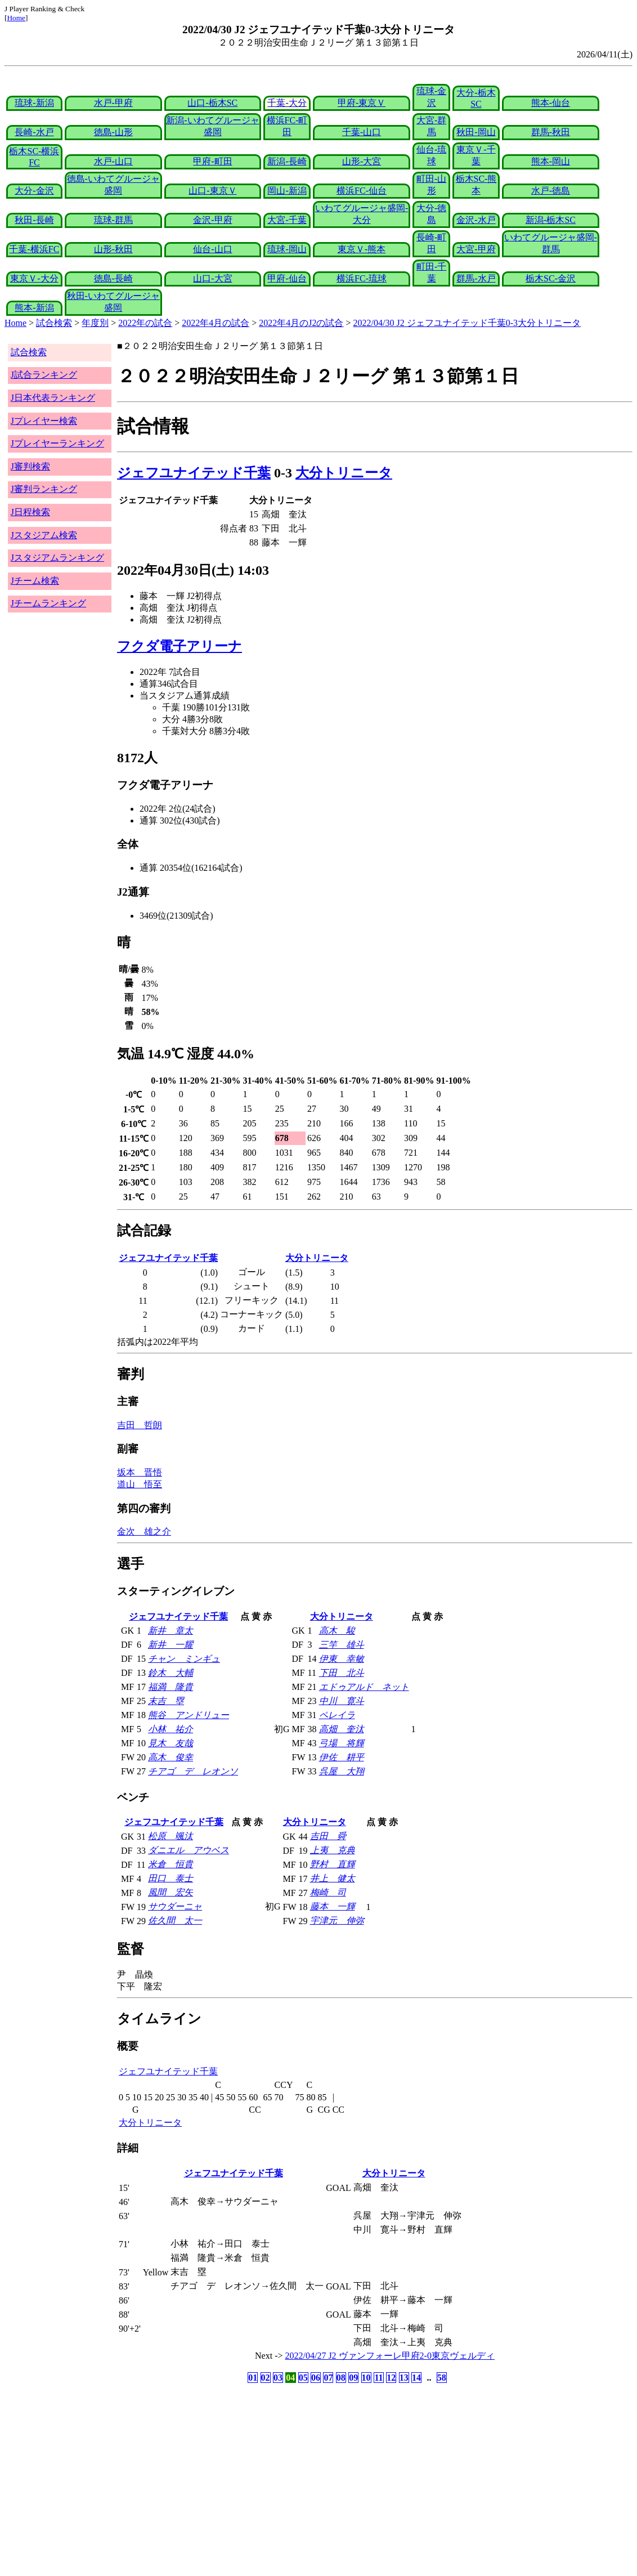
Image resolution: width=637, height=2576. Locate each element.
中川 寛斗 (341, 1701)
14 (416, 2377)
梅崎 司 (328, 1892)
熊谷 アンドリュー (188, 1715)
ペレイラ (337, 1715)
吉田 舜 (328, 1836)
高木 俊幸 (170, 1757)
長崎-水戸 (34, 132)
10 (366, 2377)
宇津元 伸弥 (337, 1920)
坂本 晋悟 (139, 1472)
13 (404, 2377)
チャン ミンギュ (184, 1658)
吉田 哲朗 (139, 1425)
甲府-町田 (212, 161)
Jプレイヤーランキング (57, 443)
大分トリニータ (343, 473)
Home (16, 18)
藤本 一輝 (332, 1906)
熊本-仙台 (550, 103)
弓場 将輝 (341, 1743)
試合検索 (54, 323)
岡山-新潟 (286, 190)
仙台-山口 (212, 249)
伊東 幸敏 (341, 1658)
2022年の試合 (145, 323)
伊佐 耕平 (341, 1757)
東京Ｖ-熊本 (361, 249)
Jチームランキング (48, 603)
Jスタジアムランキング (57, 557)
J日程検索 (30, 512)
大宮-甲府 (475, 249)
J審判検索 (30, 466)
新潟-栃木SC (551, 220)
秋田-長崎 (34, 220)
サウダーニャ (175, 1906)
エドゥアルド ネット (364, 1687)
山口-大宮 (212, 278)
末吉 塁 (166, 1701)
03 (277, 2377)
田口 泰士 (170, 1878)
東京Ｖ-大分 (34, 278)
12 (391, 2377)
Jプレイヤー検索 (44, 421)
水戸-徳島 (550, 190)
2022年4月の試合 (215, 323)
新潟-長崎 (286, 161)
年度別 (95, 323)
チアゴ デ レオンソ (193, 1771)
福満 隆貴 (170, 1687)
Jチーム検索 (35, 580)
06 (315, 2377)
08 (341, 2377)
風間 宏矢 (170, 1892)
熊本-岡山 (550, 161)
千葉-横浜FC (34, 249)
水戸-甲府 (113, 103)
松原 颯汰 (170, 1836)
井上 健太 (332, 1878)
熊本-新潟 (34, 307)
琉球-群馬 (113, 220)
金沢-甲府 (212, 220)
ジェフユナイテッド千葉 (194, 473)
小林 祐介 (170, 1729)
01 (252, 2377)
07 (328, 2377)
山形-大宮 (361, 161)
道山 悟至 (139, 1484)
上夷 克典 (332, 1850)
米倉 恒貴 (170, 1864)
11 (378, 2377)
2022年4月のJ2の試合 (301, 323)
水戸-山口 (113, 161)
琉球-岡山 (286, 249)
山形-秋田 (113, 249)
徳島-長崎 (113, 278)
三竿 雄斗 (341, 1644)
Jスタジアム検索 (44, 535)
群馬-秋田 (550, 132)
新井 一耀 (170, 1644)
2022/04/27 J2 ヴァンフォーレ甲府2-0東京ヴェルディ (390, 2355)
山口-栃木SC (212, 103)
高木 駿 (337, 1630)
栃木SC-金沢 (551, 278)
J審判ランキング (44, 489)
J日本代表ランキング (53, 397)
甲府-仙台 (286, 278)
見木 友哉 (170, 1743)
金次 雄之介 (144, 1531)
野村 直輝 (332, 1864)
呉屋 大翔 (341, 1771)
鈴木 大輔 (170, 1673)
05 (303, 2377)
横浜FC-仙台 (362, 190)
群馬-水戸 (475, 278)
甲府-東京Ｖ (361, 103)
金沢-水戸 (475, 220)
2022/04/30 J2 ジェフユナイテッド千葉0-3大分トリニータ (467, 323)
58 (441, 2377)
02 (265, 2377)
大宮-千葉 (286, 220)
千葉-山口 (361, 132)
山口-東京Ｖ (212, 190)
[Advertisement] (264, 2474)
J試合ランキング (44, 374)
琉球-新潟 (34, 103)
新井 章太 (170, 1630)
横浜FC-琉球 (362, 278)
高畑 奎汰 (341, 1729)
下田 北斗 (341, 1673)
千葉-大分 (286, 103)
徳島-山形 (113, 132)
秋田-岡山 (475, 132)
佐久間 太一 (175, 1920)
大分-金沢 (34, 190)
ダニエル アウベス (188, 1850)
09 (353, 2377)
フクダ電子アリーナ (179, 646)
